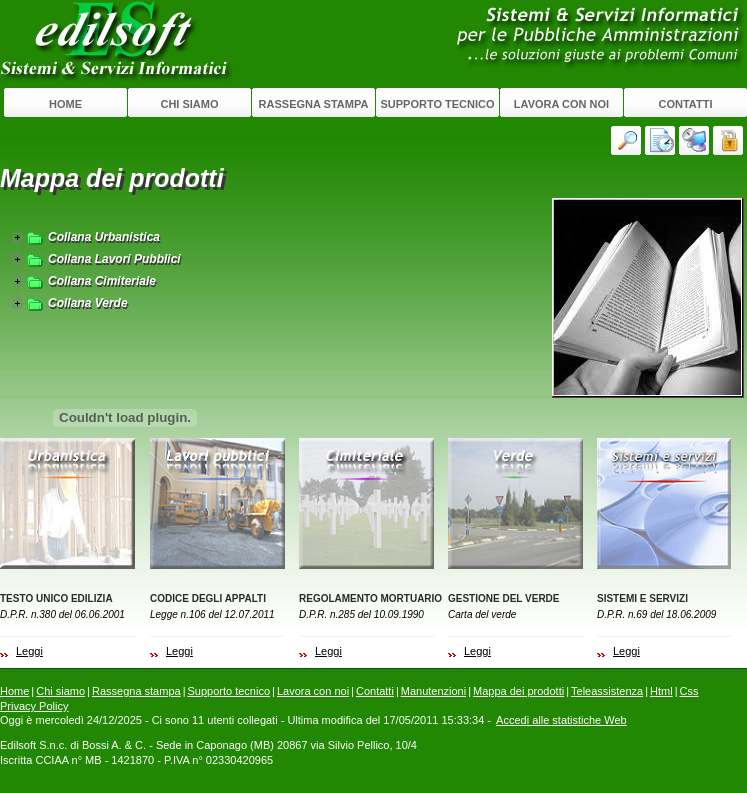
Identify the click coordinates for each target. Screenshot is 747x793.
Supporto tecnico (437, 104)
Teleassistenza (607, 691)
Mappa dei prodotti (518, 691)
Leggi (29, 651)
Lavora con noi (561, 104)
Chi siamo (189, 104)
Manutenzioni (433, 691)
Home (65, 104)
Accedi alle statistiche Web (561, 720)
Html (661, 691)
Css (689, 691)
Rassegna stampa (314, 104)
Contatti (686, 104)
